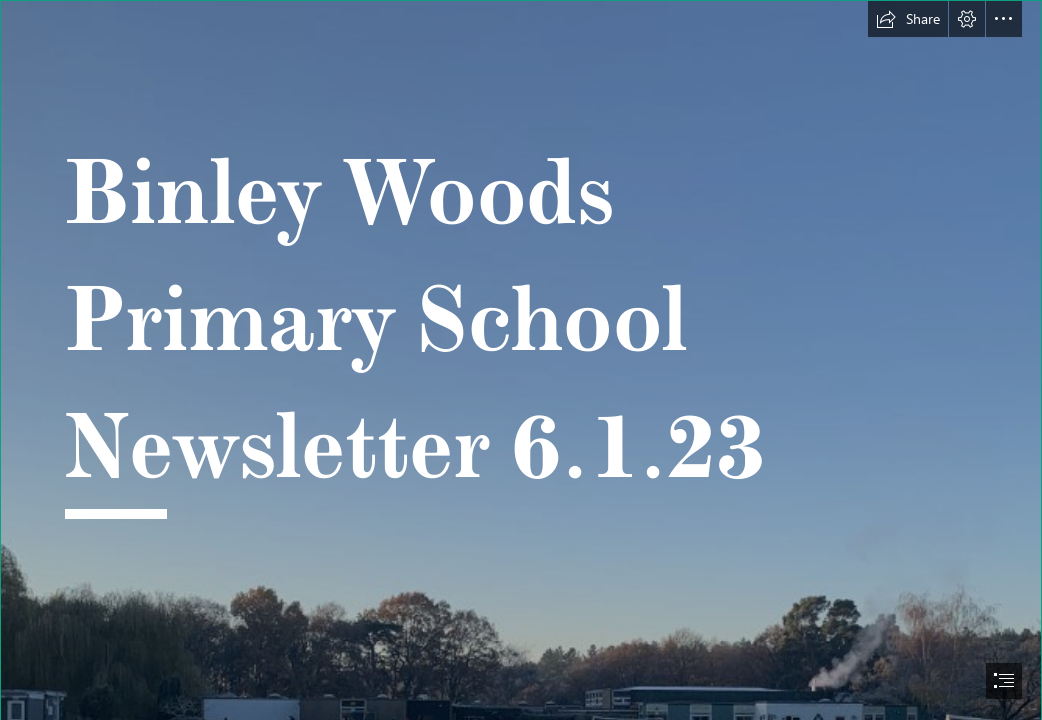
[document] (521, 360)
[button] (908, 19)
